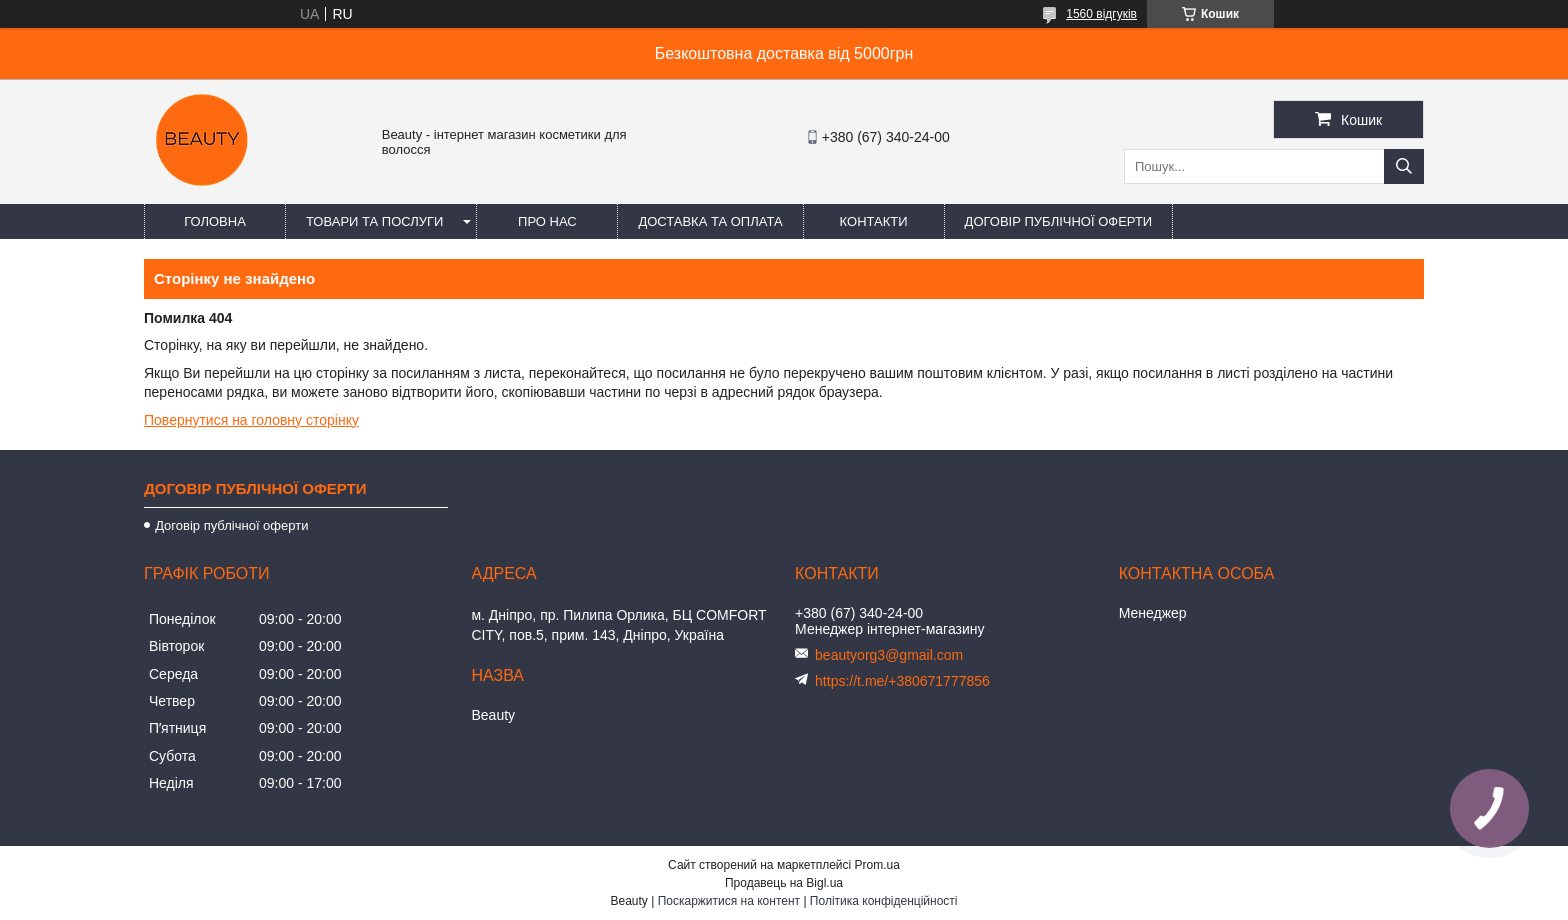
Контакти (874, 221)
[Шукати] (1404, 166)
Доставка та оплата (710, 221)
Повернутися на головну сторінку (251, 420)
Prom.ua (877, 865)
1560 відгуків (1101, 14)
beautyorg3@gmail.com (889, 655)
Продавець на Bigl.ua (784, 883)
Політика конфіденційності (884, 901)
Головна (215, 221)
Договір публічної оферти (1059, 221)
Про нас (547, 221)
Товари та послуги (374, 221)
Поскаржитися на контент (729, 901)
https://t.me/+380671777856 (902, 681)
